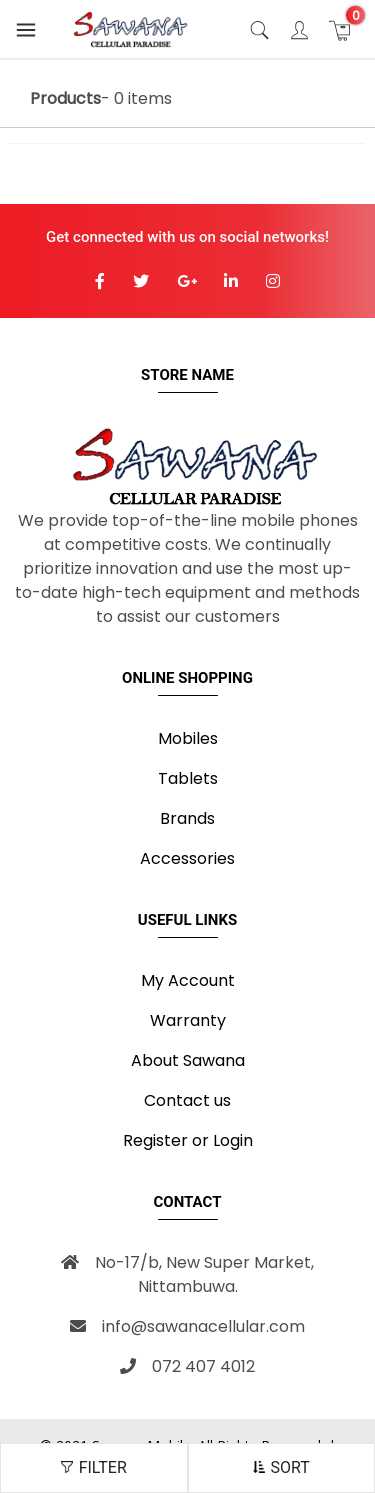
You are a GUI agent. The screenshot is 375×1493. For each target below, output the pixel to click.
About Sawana (188, 1060)
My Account (188, 980)
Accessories (187, 858)
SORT (281, 1467)
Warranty (188, 1020)
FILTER (94, 1467)
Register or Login (188, 1140)
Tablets (188, 778)
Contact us (187, 1100)
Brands (187, 818)
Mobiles (188, 738)
